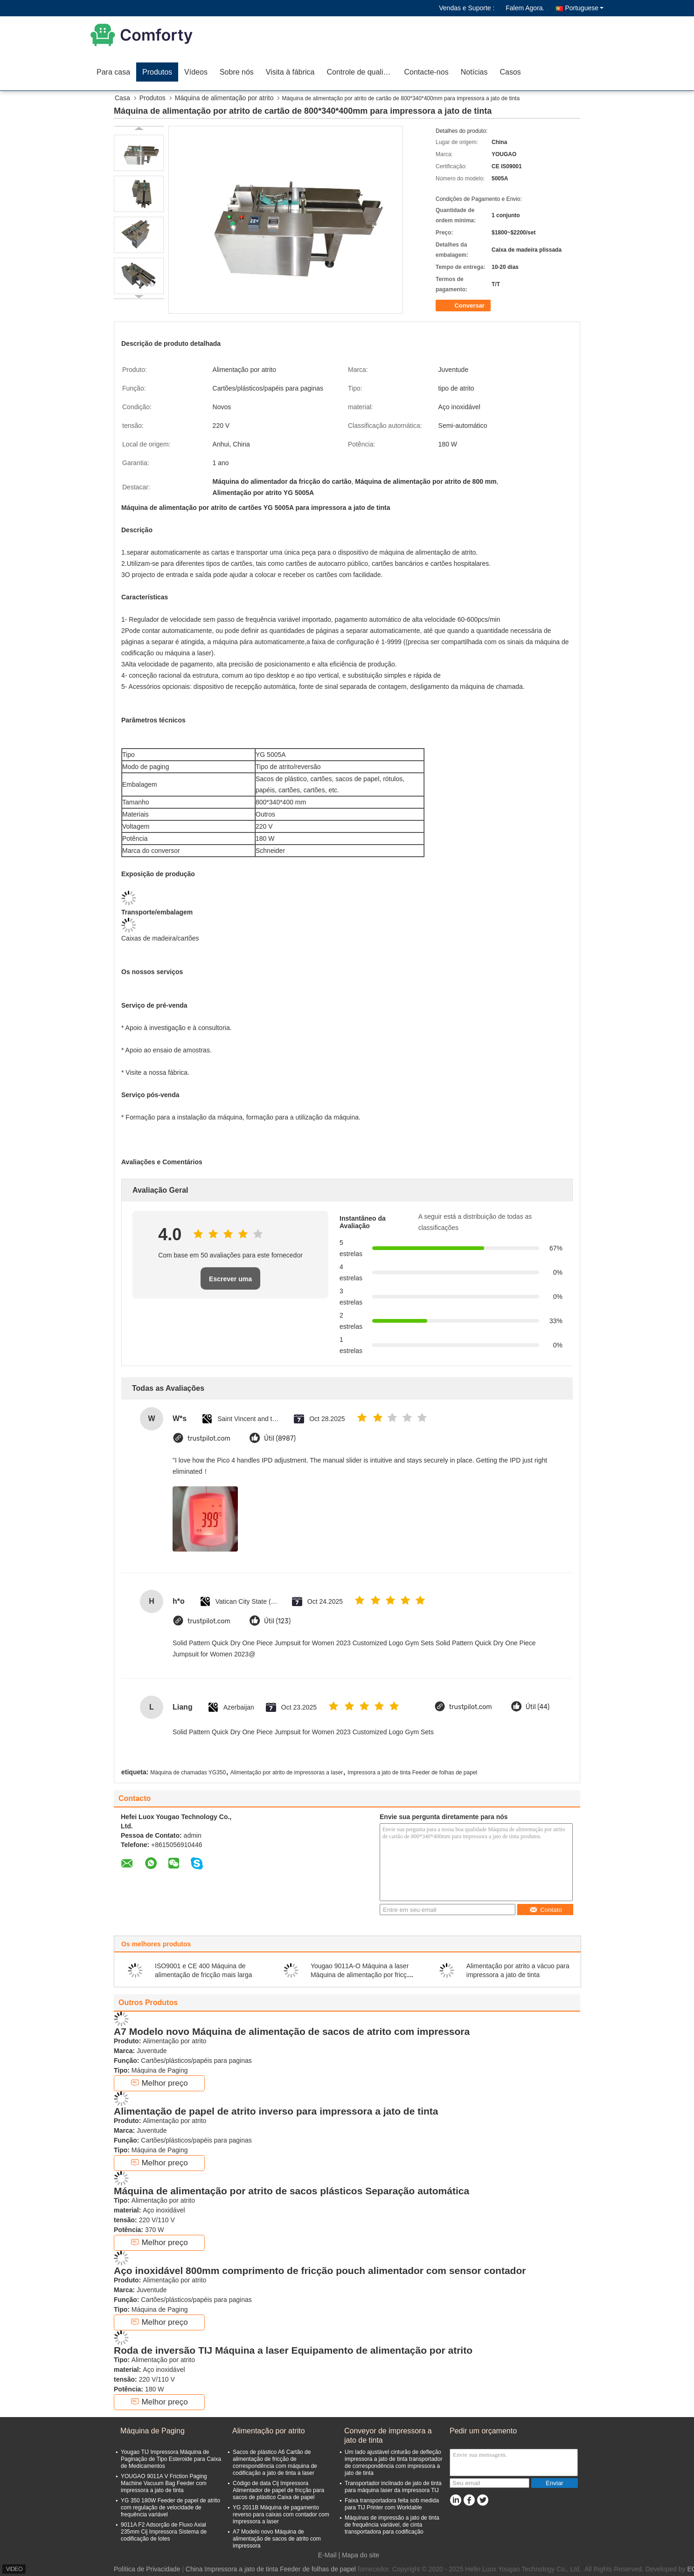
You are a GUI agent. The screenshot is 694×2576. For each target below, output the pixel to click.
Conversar (464, 305)
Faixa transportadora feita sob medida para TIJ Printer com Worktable (392, 2504)
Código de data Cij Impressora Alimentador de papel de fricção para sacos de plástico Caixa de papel (278, 2490)
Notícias (474, 72)
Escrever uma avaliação (230, 1282)
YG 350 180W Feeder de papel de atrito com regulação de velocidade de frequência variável (170, 2507)
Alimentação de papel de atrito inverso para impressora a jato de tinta (276, 2111)
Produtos (157, 72)
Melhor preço (159, 2083)
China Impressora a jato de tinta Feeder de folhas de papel (271, 2569)
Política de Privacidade (147, 2569)
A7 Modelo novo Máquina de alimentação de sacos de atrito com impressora (292, 2031)
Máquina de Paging (152, 2431)
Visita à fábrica (290, 72)
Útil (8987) (280, 1439)
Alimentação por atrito (268, 2431)
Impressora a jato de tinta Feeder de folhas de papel (412, 1772)
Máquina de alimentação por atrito (224, 98)
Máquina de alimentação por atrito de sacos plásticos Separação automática (291, 2190)
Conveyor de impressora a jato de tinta (388, 2435)
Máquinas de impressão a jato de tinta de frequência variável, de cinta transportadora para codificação (392, 2524)
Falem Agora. (525, 8)
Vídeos (196, 72)
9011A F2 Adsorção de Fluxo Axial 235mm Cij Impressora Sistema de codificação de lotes (164, 2531)
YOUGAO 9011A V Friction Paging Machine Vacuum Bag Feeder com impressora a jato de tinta (164, 2483)
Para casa (113, 72)
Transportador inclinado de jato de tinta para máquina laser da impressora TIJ (393, 2487)
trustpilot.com (208, 1439)
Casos (510, 72)
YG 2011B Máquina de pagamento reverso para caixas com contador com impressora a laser (281, 2514)
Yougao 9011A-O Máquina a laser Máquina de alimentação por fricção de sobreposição (362, 1974)
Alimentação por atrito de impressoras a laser (286, 1772)
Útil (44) (537, 1707)
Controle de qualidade (362, 72)
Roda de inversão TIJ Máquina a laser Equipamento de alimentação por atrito (293, 2350)
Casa (122, 98)
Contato (545, 1909)
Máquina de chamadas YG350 (188, 1772)
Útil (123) (277, 1621)
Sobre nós (237, 72)
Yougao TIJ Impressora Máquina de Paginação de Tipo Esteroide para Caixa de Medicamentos (171, 2459)
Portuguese (584, 8)
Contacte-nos (426, 72)
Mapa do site (360, 2555)
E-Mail (327, 2555)
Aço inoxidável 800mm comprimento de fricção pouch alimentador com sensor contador (320, 2270)
